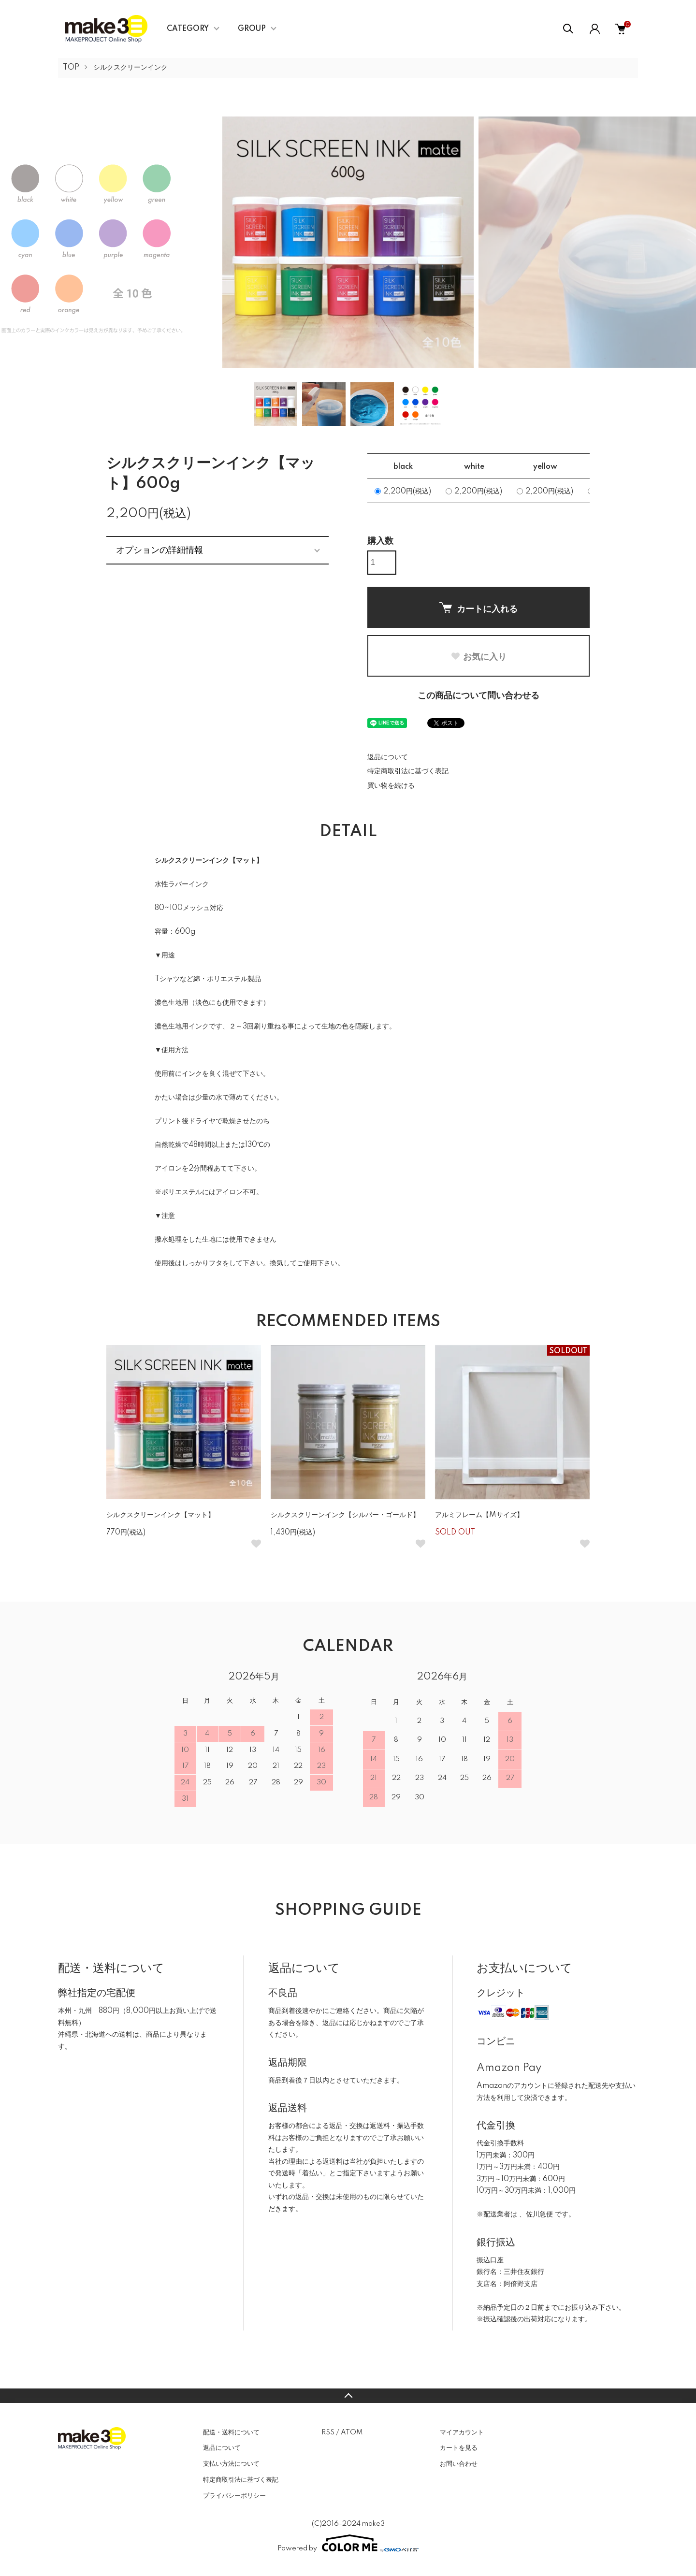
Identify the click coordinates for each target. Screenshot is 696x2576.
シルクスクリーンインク (130, 68)
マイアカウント (462, 2432)
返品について (387, 757)
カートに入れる (478, 608)
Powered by (348, 2543)
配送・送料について (231, 2432)
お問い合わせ (459, 2463)
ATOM (351, 2432)
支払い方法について (231, 2463)
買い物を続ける (391, 786)
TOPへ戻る (348, 2395)
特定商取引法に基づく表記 (408, 771)
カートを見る (459, 2448)
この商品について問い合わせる (478, 696)
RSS (327, 2432)
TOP (71, 68)
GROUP (252, 29)
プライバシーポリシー (234, 2495)
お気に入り (478, 657)
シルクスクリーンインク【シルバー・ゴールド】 (345, 1515)
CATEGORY (188, 29)
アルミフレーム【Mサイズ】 (479, 1515)
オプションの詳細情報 (159, 550)
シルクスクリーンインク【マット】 (160, 1515)
